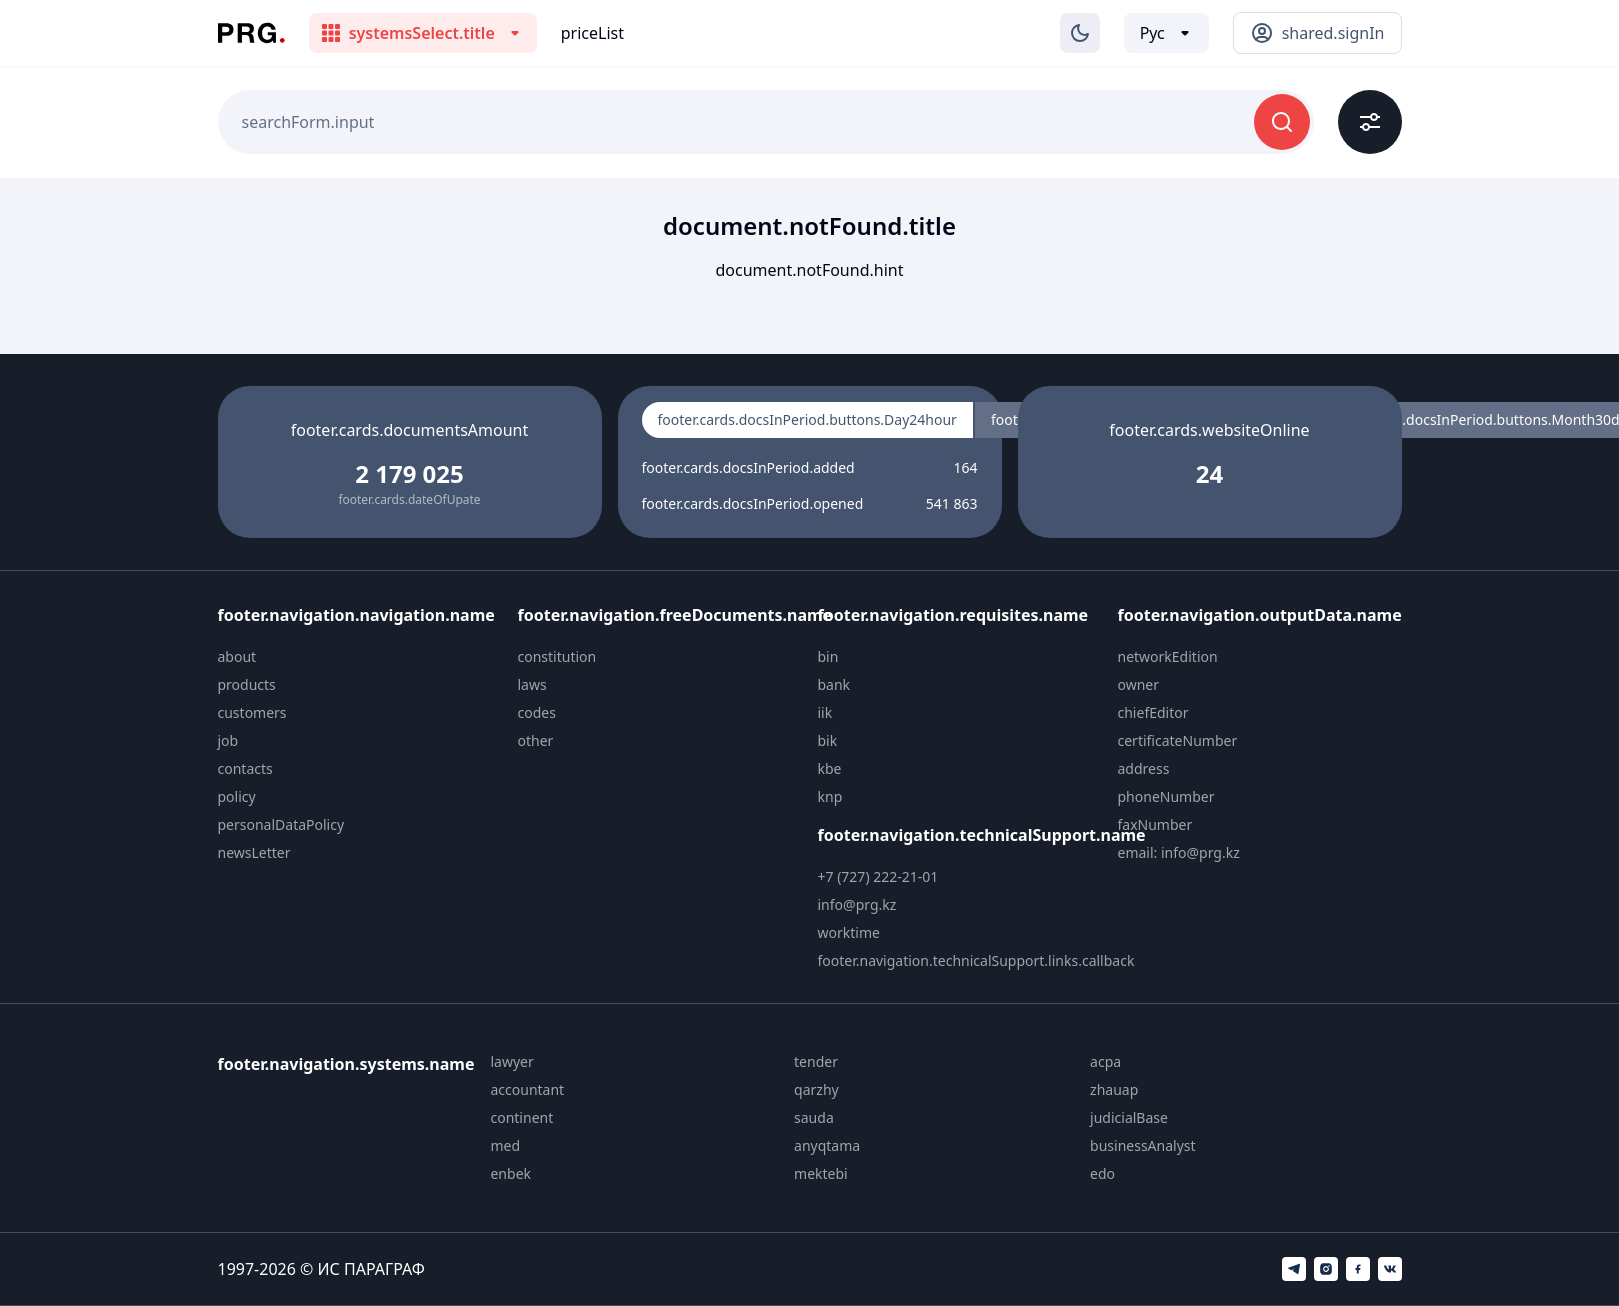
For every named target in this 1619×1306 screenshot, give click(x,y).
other (536, 740)
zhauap (1114, 1089)
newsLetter (254, 852)
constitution (557, 656)
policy (237, 796)
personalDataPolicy (281, 824)
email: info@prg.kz (1179, 852)
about (237, 656)
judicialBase (1129, 1117)
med (505, 1145)
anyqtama (827, 1145)
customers (252, 712)
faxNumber (1155, 824)
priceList (592, 33)
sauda (814, 1117)
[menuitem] (360, 657)
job (228, 740)
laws (532, 684)
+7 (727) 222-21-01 (878, 876)
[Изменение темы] (1080, 33)
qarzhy (816, 1089)
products (247, 684)
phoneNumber (1166, 796)
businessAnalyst (1143, 1145)
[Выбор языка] (1166, 33)
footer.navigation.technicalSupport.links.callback (976, 960)
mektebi (821, 1173)
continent (521, 1117)
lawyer (511, 1061)
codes (537, 712)
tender (816, 1061)
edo (1102, 1173)
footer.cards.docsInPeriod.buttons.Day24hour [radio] (807, 419)
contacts (245, 768)
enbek (510, 1173)
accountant (527, 1089)
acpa (1105, 1061)
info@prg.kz (857, 904)
